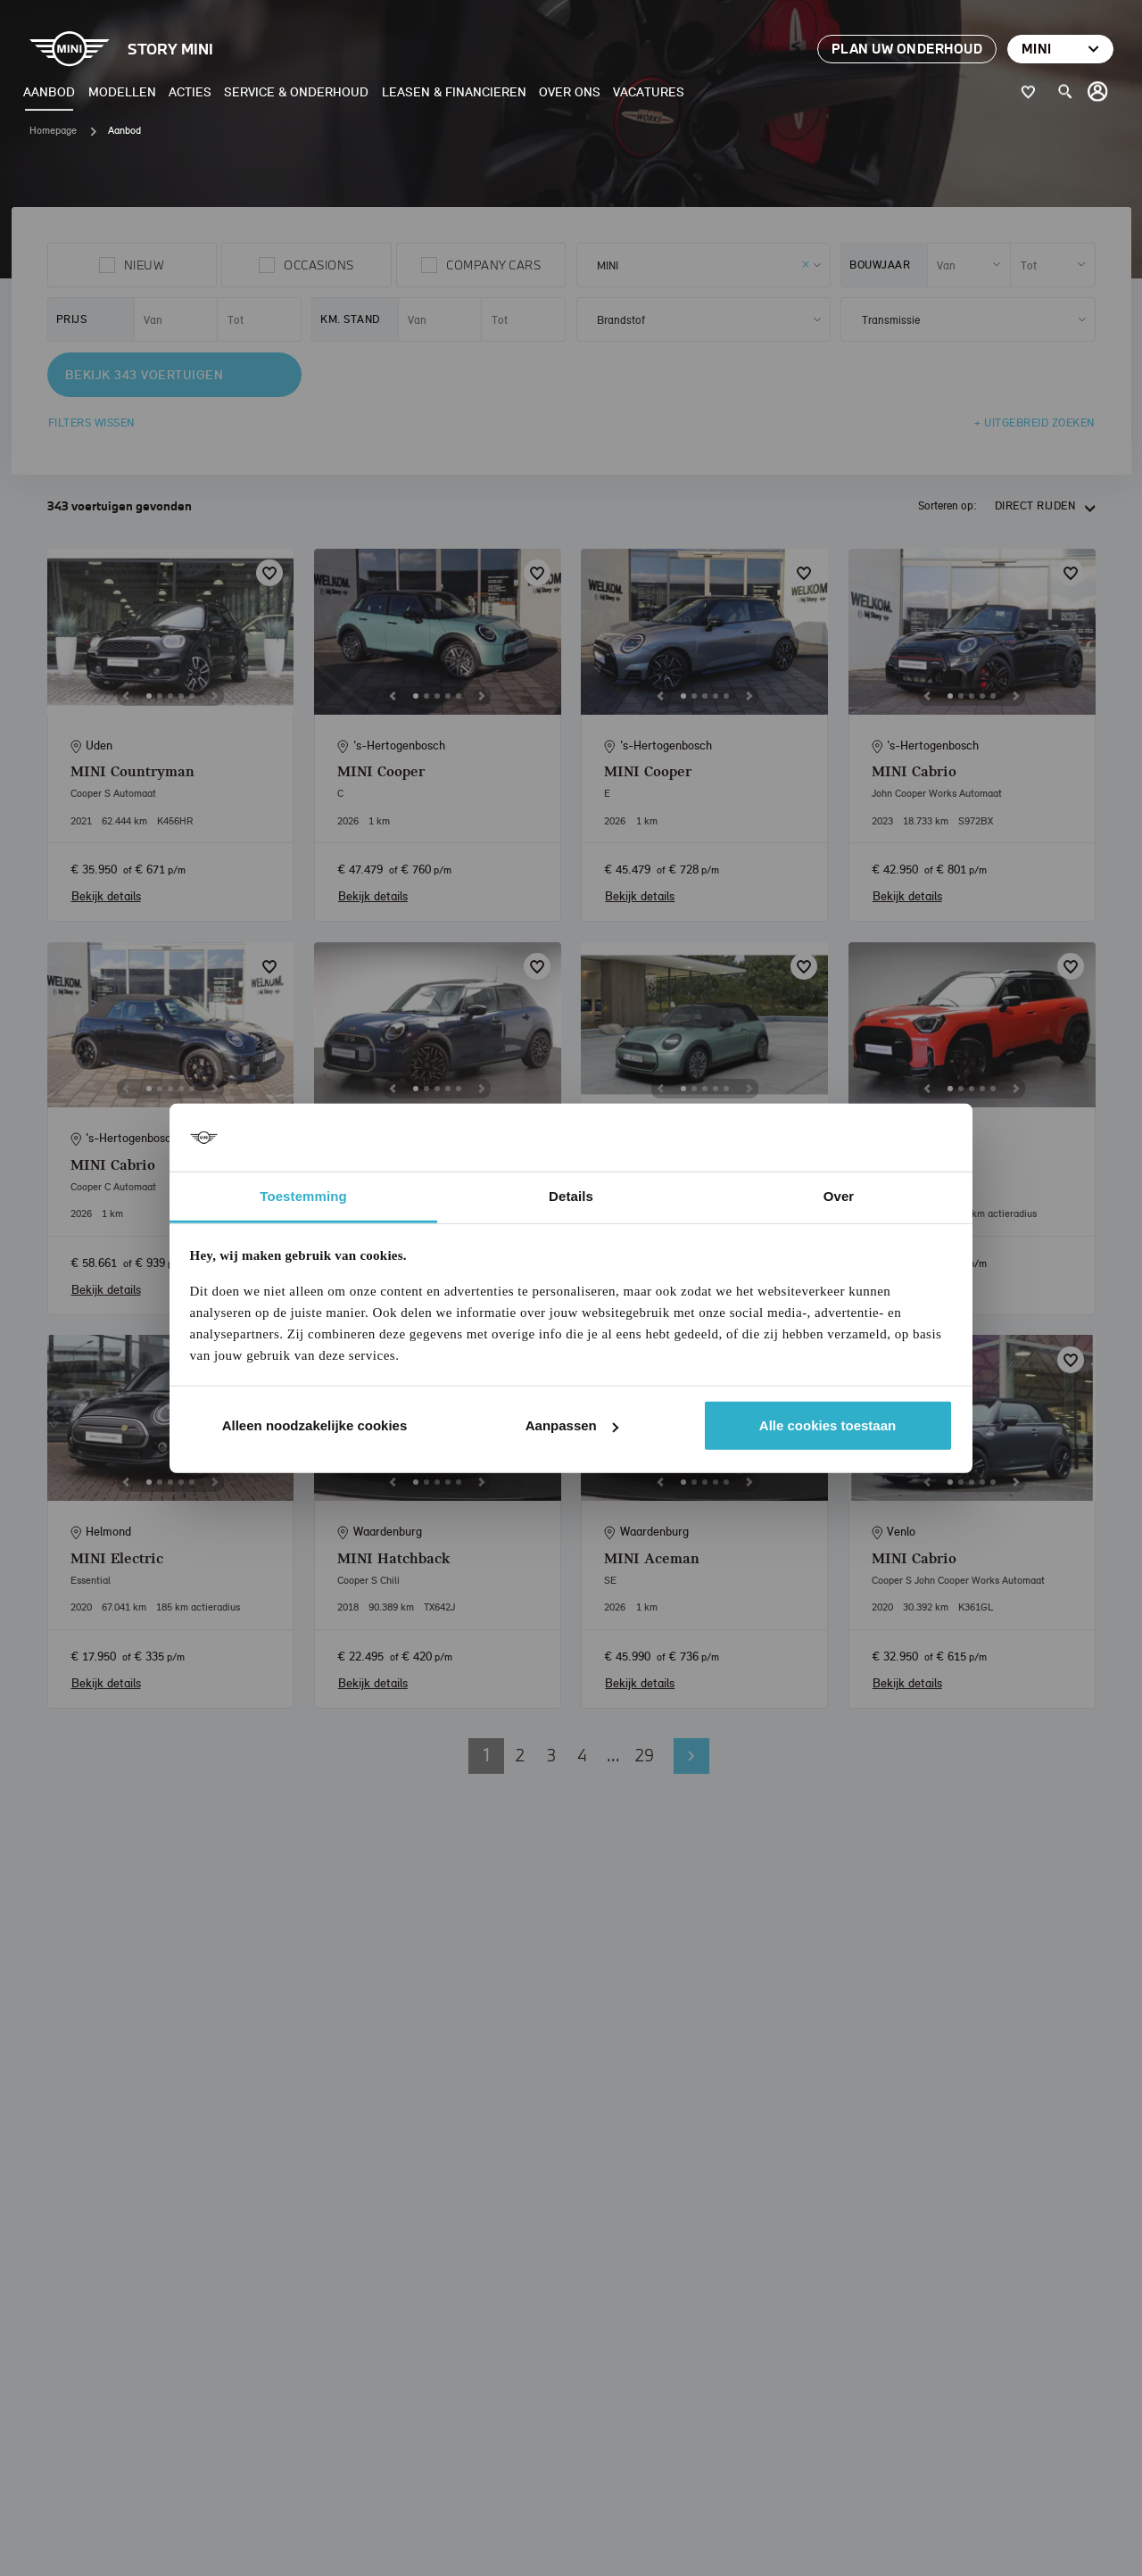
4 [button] (582, 1755)
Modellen (122, 91)
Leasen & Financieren (454, 91)
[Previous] (126, 696)
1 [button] (486, 1755)
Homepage (53, 130)
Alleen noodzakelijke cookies (315, 1425)
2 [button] (520, 1755)
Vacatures (648, 91)
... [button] (613, 1755)
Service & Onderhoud (296, 91)
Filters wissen (91, 422)
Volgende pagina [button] (691, 1756)
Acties (190, 91)
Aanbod (49, 91)
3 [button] (551, 1755)
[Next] (215, 696)
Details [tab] (571, 1196)
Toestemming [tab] (303, 1196)
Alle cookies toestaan (827, 1425)
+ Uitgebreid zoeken (1034, 422)
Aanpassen (571, 1425)
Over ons (569, 91)
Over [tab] (839, 1196)
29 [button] (644, 1755)
